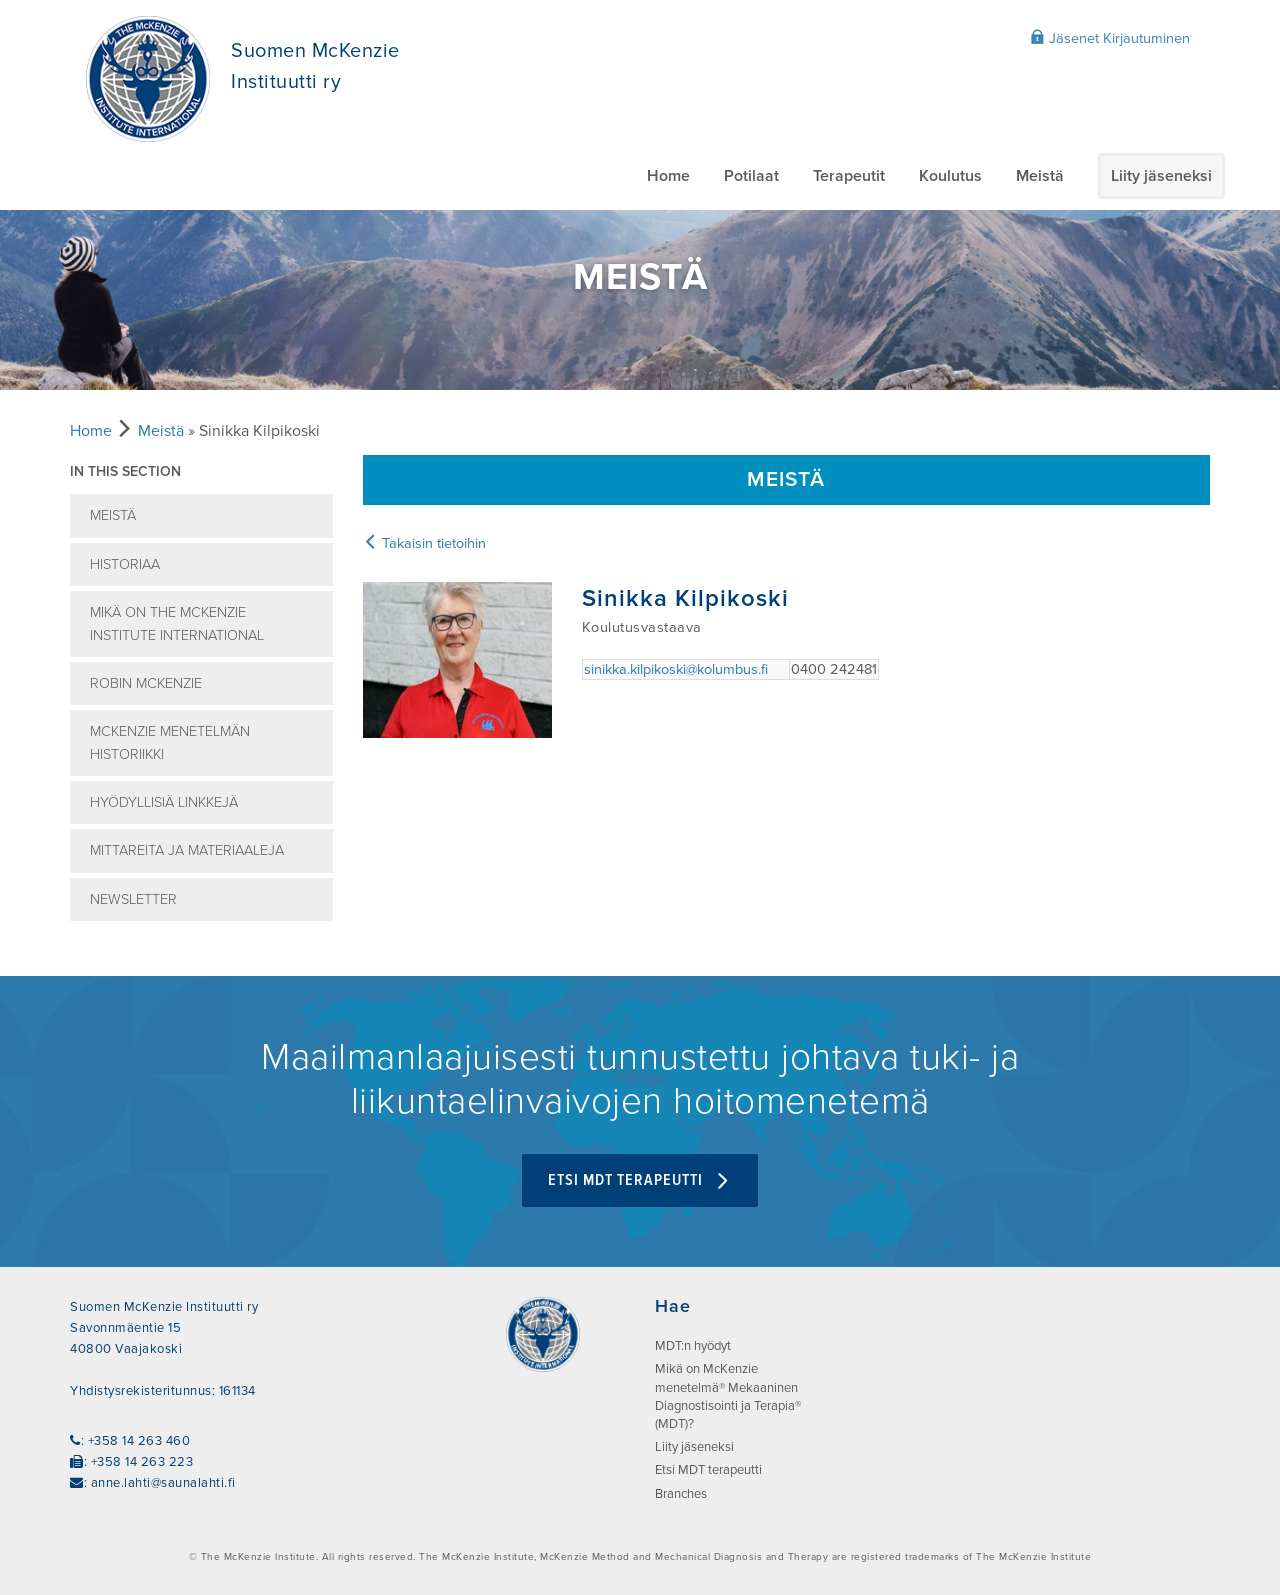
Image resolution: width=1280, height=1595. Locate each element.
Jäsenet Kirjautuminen (1110, 38)
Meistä (1040, 176)
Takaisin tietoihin (424, 543)
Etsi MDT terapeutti (640, 1180)
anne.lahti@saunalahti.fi (163, 1483)
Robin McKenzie (146, 683)
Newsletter (133, 899)
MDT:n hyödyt (693, 1346)
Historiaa (125, 564)
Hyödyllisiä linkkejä (164, 802)
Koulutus (950, 176)
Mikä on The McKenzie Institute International (177, 624)
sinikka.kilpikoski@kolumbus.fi (676, 669)
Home (668, 176)
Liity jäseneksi (1161, 176)
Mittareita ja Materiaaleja (187, 850)
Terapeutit (849, 176)
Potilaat (751, 176)
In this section (125, 471)
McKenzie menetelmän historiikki (170, 743)
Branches (681, 1494)
